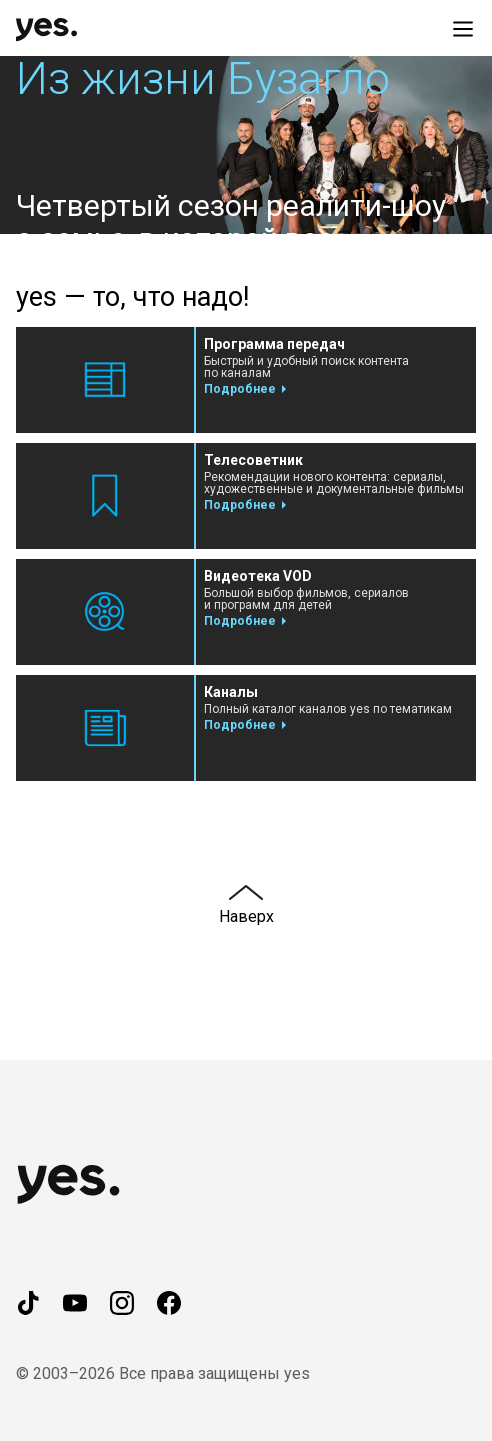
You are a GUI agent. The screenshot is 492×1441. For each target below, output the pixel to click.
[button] (246, 145)
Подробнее (240, 389)
